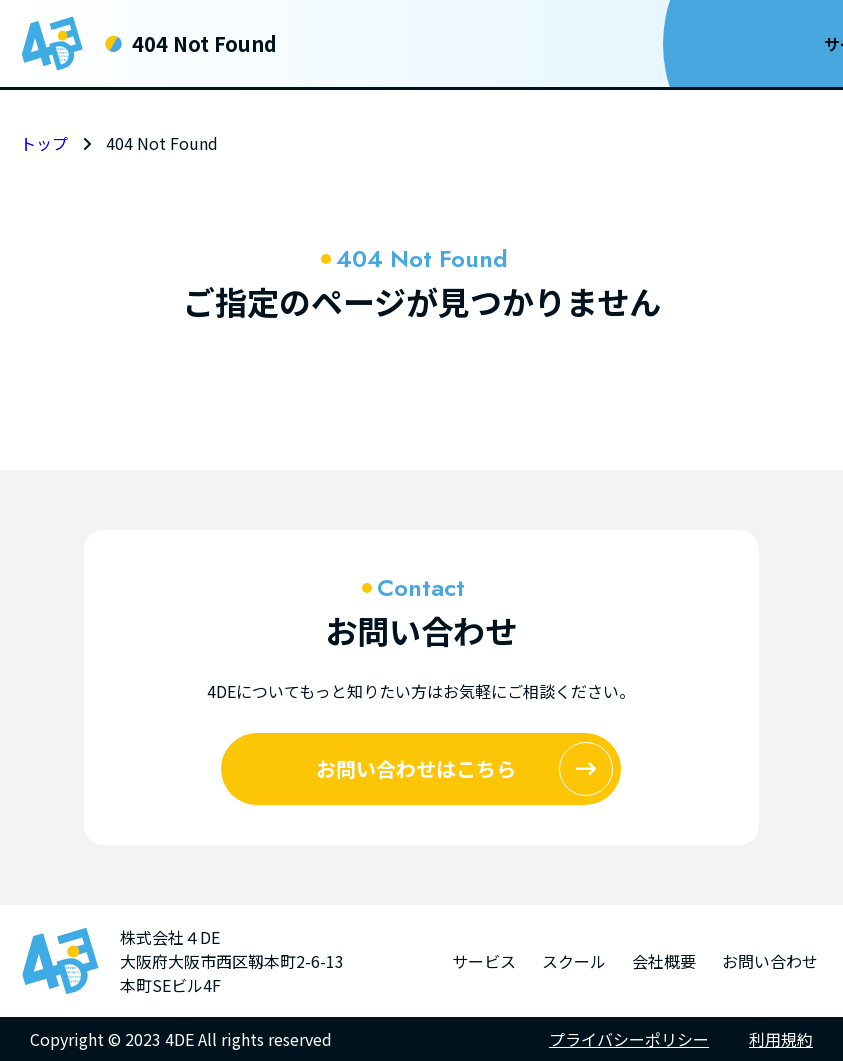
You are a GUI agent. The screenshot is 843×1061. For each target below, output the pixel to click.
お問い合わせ (738, 44)
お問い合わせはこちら (464, 769)
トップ (44, 143)
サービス (413, 44)
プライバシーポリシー (629, 1039)
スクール (507, 44)
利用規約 (781, 1039)
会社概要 (601, 44)
